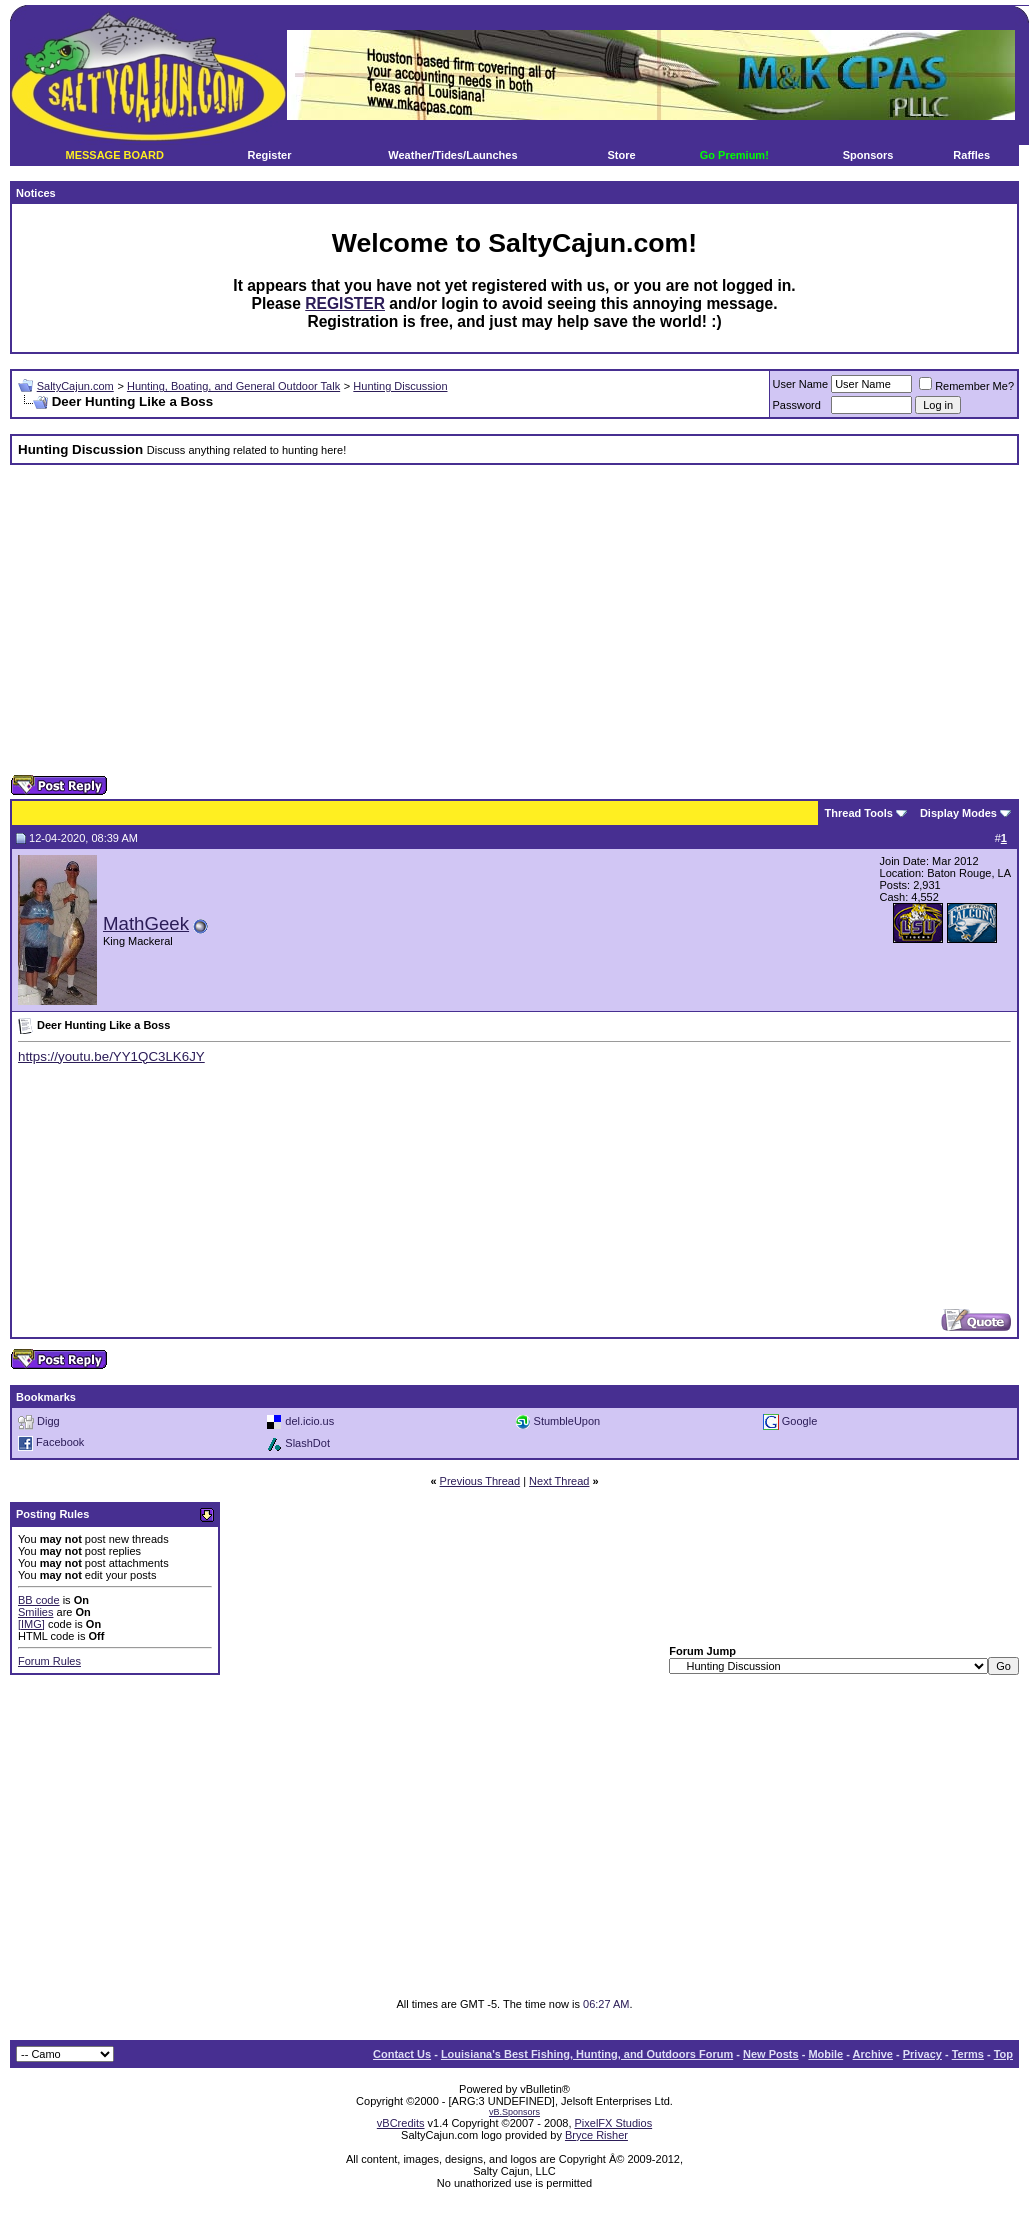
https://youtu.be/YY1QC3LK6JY (111, 1056)
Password (797, 405)
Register (269, 155)
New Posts (771, 2054)
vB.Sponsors (514, 2112)
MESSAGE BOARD (114, 155)
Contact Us (402, 2054)
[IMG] (31, 1624)
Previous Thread (480, 1481)
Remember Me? (966, 386)
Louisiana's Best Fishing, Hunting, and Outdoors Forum (587, 2054)
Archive (873, 2054)
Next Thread (559, 1481)
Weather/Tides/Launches (452, 155)
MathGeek (146, 923)
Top (1003, 2054)
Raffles (971, 155)
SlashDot (307, 1442)
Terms (968, 2054)
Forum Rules (49, 1661)
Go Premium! (734, 155)
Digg (48, 1420)
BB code (39, 1600)
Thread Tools (859, 813)
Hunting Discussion (400, 386)
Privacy (922, 2054)
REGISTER (345, 303)
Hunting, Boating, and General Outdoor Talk (233, 386)
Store (622, 155)
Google (799, 1420)
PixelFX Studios (614, 2123)
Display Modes (958, 813)
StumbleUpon (567, 1420)
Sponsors (868, 155)
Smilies (35, 1612)
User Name (801, 384)
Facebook (60, 1442)
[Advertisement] (480, 620)
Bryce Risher (596, 2135)
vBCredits (401, 2123)
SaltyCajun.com (75, 386)
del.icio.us (309, 1420)
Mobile (825, 2054)
